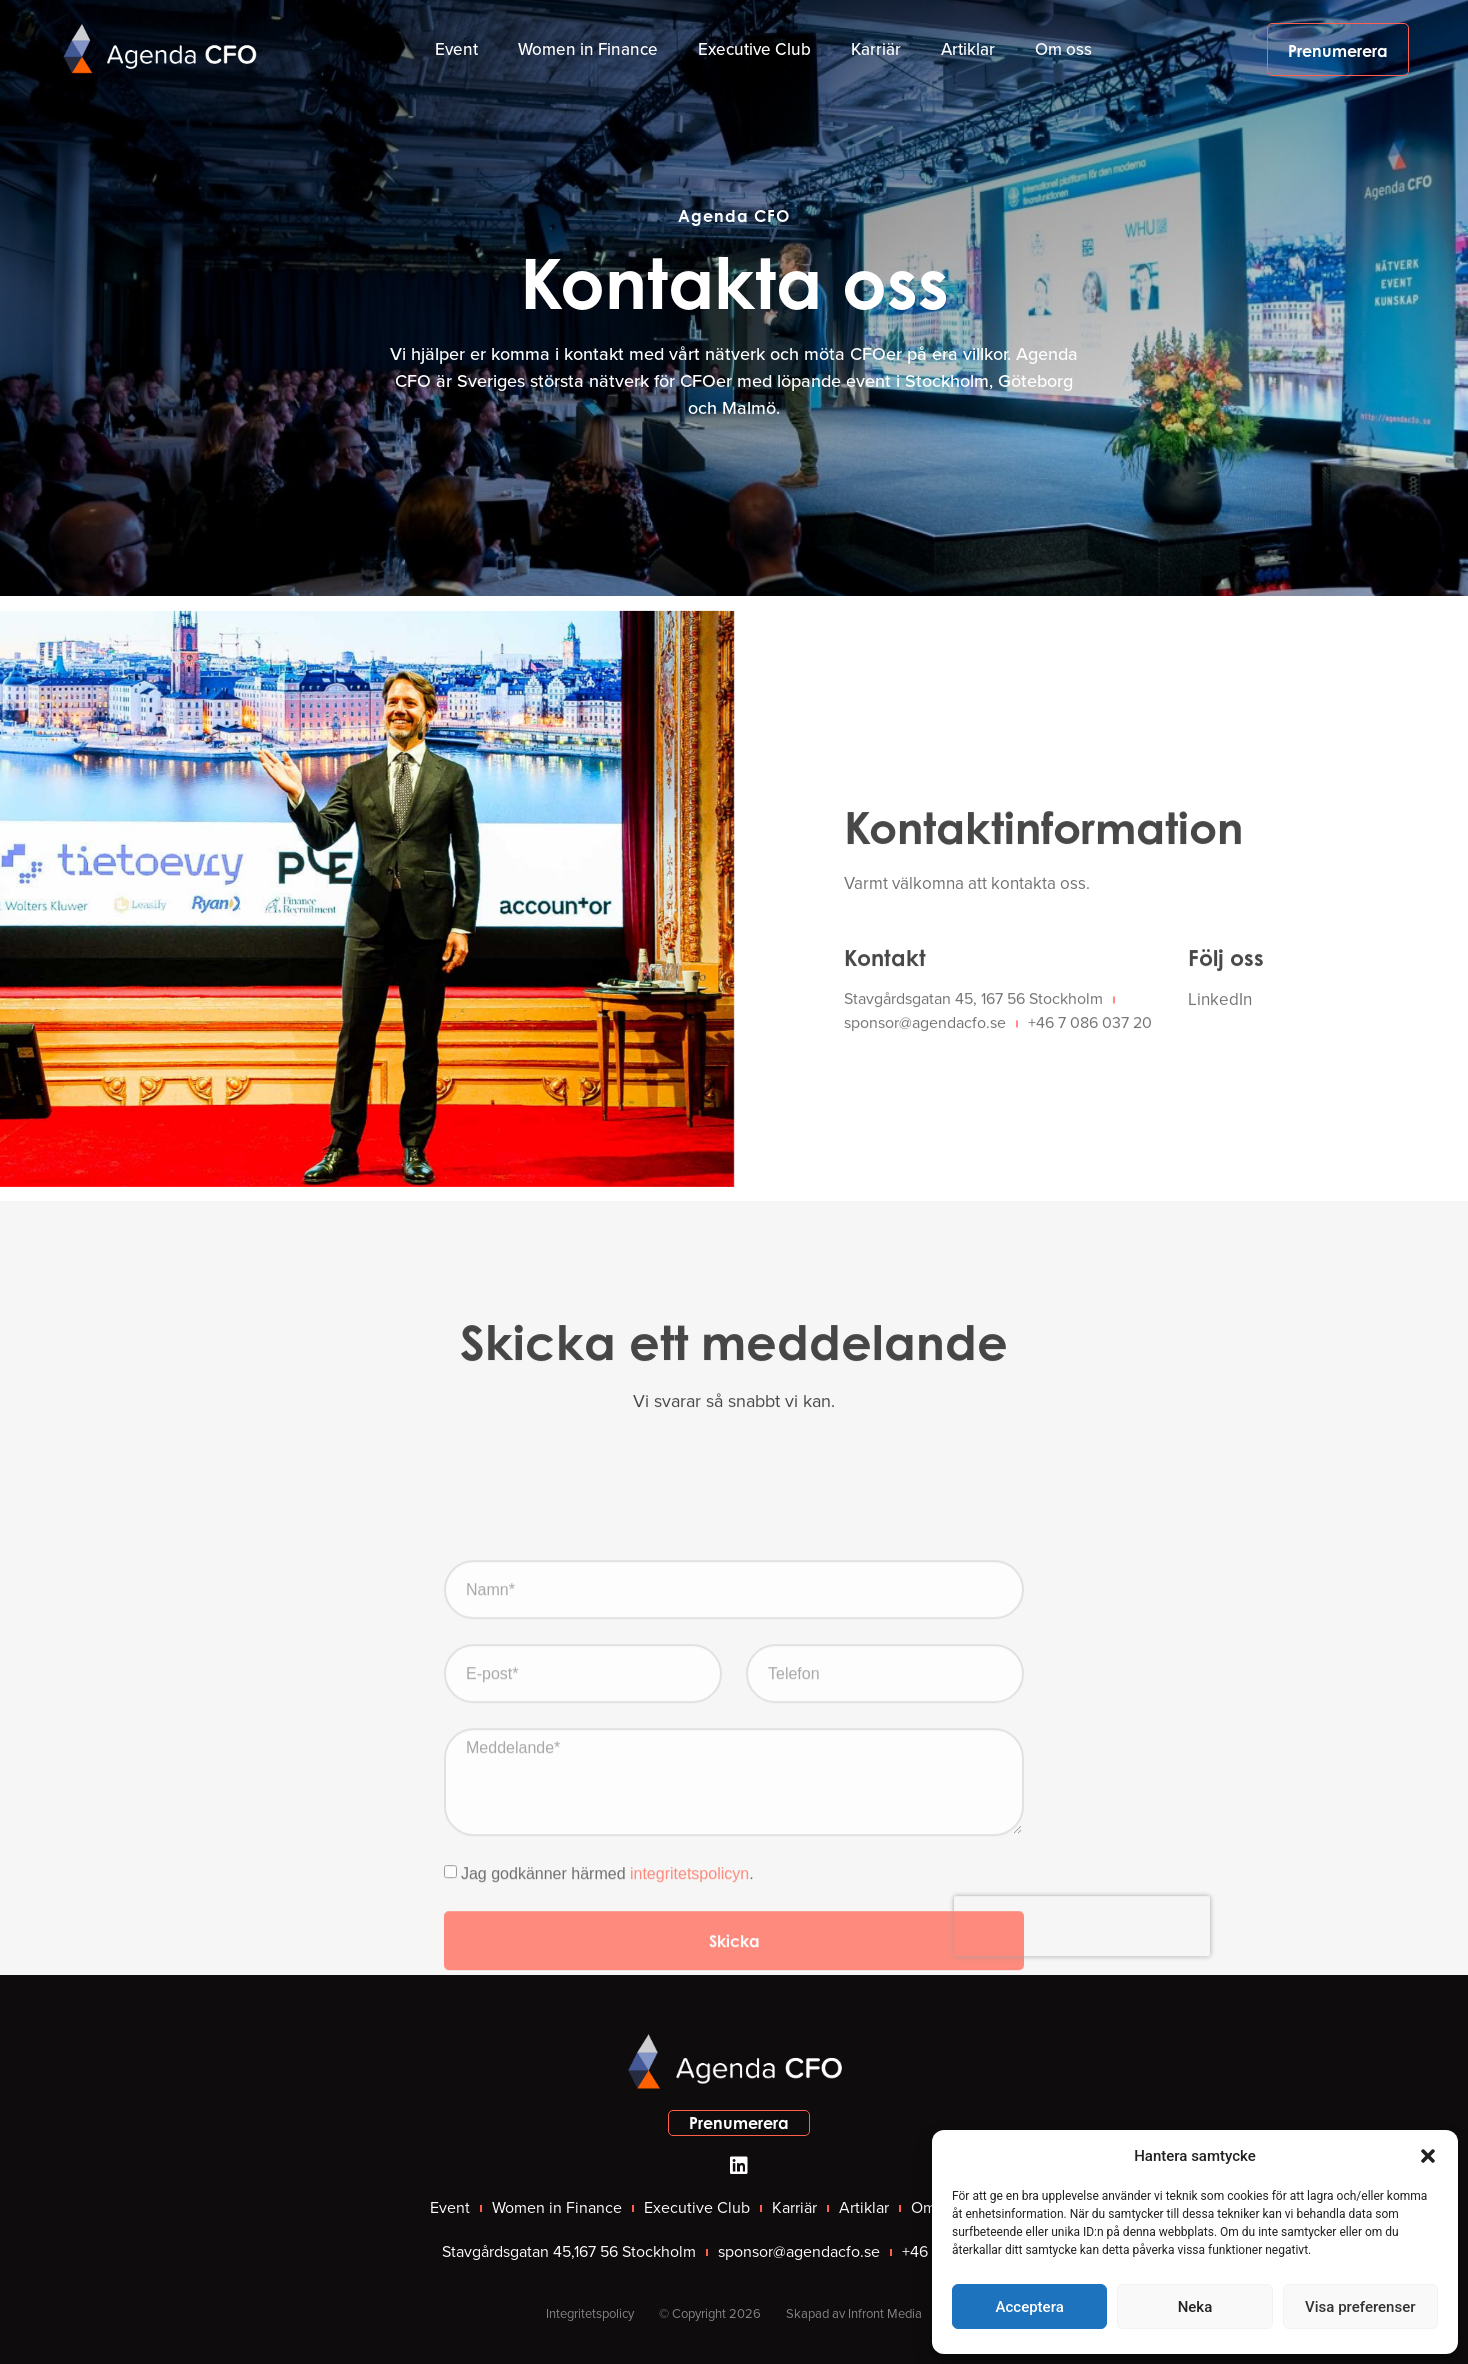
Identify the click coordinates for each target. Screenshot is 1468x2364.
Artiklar (968, 49)
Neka (1195, 2307)
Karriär (876, 49)
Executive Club (754, 49)
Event (456, 49)
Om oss (1063, 49)
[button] (1428, 2156)
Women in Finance (588, 49)
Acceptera (1030, 2307)
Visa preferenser (1360, 2307)
